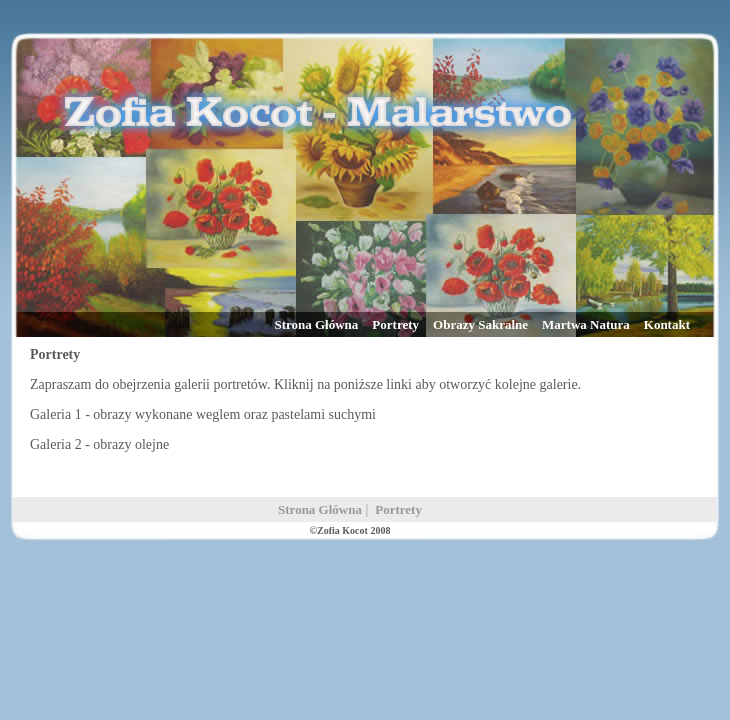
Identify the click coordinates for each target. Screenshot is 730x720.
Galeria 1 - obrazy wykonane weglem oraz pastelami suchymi (203, 414)
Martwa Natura (586, 324)
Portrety (395, 324)
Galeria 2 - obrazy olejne (99, 444)
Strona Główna (316, 324)
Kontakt (667, 324)
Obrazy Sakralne (480, 324)
